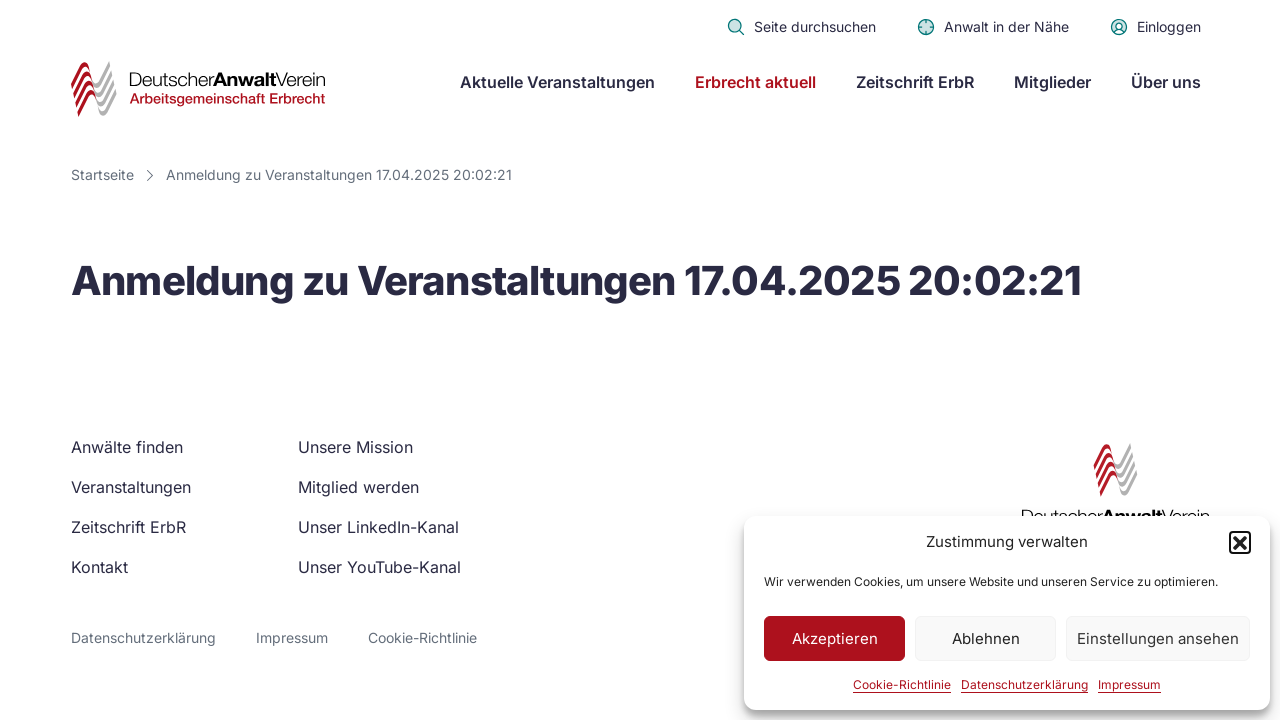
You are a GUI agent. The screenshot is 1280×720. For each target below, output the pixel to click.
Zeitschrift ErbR (915, 82)
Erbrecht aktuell (755, 82)
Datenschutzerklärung (1024, 684)
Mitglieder (1052, 82)
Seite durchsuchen (801, 27)
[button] (1240, 542)
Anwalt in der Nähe (992, 27)
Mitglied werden (358, 487)
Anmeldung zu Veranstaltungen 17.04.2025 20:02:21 (339, 174)
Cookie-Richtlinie (902, 684)
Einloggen (1155, 27)
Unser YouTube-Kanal (379, 567)
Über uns (1166, 82)
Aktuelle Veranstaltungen (557, 82)
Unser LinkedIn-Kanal (378, 527)
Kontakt (99, 567)
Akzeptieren (835, 638)
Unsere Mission (355, 447)
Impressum (1129, 684)
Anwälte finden (127, 447)
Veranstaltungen (131, 487)
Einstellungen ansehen (1158, 638)
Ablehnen (986, 638)
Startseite (102, 174)
